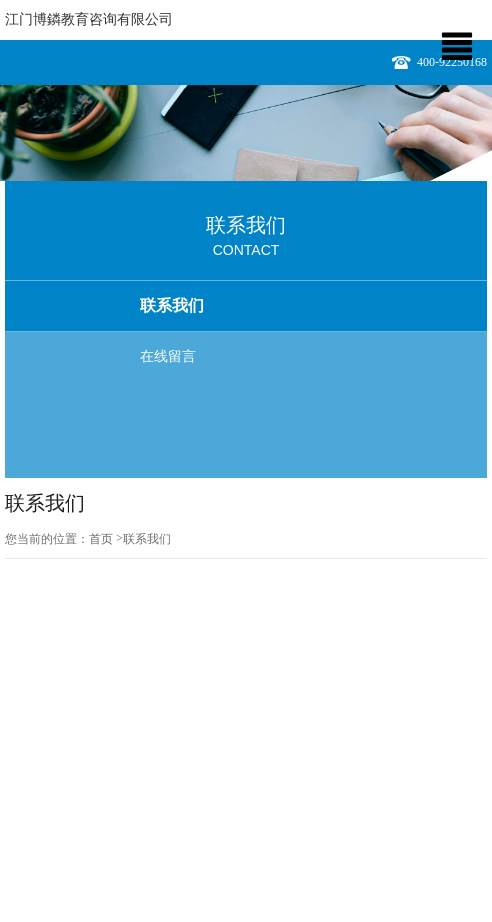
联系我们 (172, 305)
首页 (101, 539)
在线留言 (168, 356)
